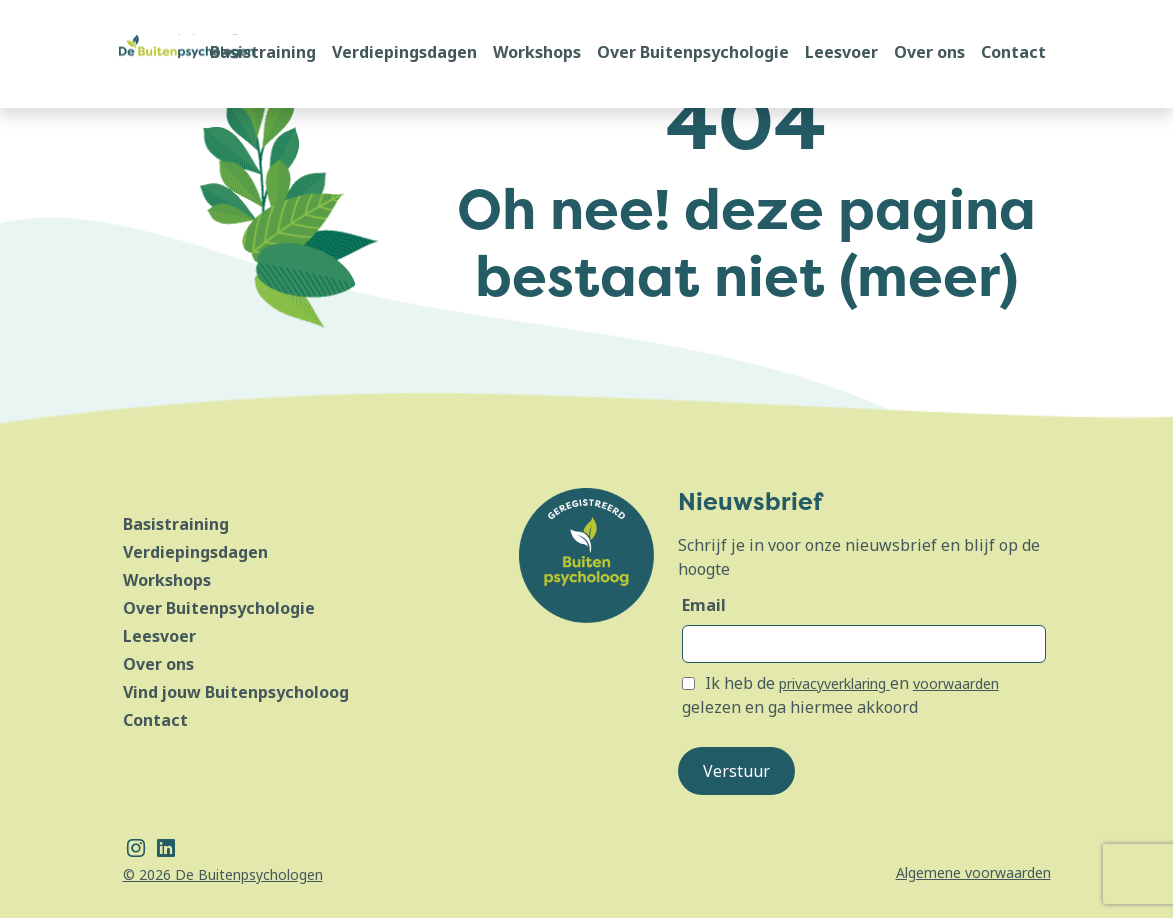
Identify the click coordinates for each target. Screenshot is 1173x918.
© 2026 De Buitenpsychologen (223, 874)
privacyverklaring (834, 683)
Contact (1013, 52)
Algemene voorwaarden (973, 872)
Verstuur (736, 771)
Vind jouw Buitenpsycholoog (236, 692)
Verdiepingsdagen (404, 52)
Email (704, 605)
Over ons (929, 52)
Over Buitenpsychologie (693, 52)
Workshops (537, 52)
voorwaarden (956, 683)
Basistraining (263, 52)
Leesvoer (841, 52)
